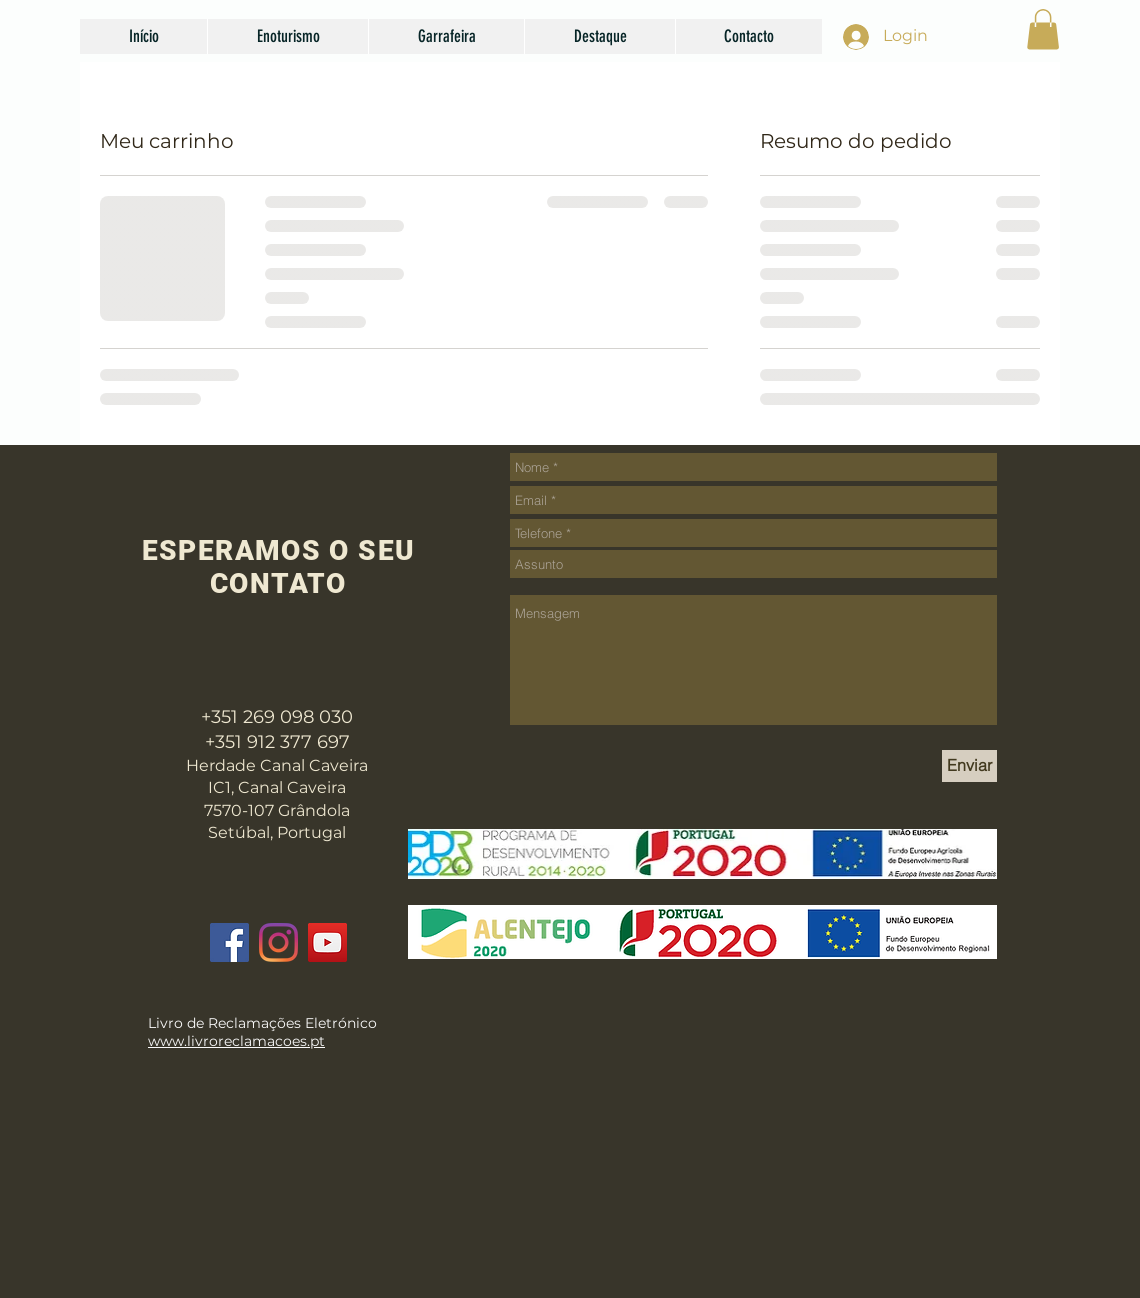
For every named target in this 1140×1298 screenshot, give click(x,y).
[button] (287, 36)
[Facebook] (229, 942)
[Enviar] (969, 766)
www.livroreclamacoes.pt (236, 1041)
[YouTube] (327, 942)
